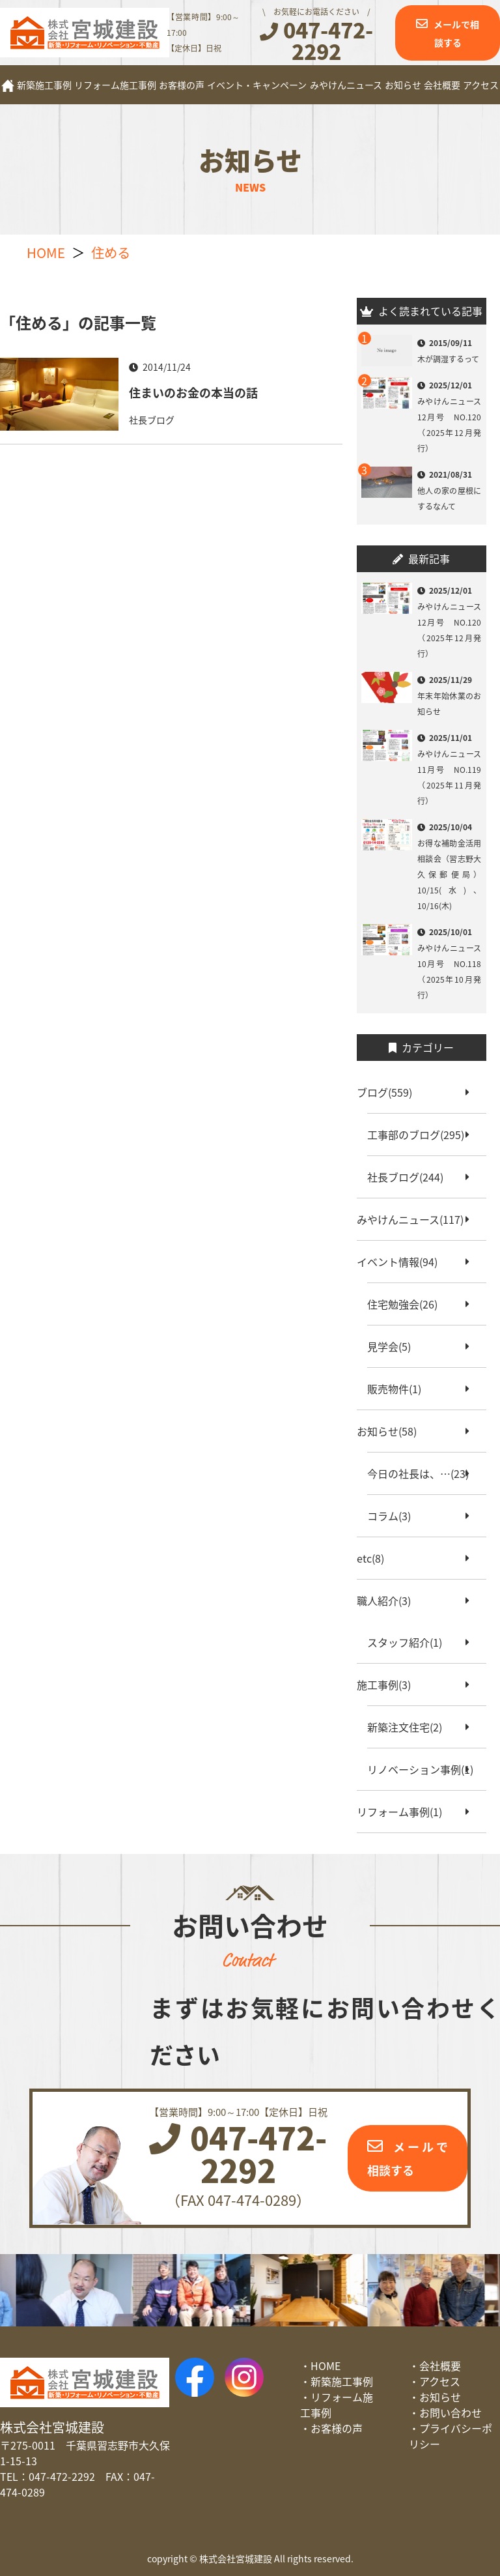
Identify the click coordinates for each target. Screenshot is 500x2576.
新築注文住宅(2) (410, 1727)
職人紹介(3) (389, 1600)
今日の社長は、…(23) (423, 1473)
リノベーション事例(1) (425, 1769)
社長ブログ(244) (410, 1177)
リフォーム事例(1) (404, 1811)
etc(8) (375, 1558)
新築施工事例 (44, 84)
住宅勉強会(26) (408, 1304)
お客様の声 (181, 84)
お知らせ (403, 84)
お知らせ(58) (392, 1431)
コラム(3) (394, 1516)
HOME (325, 2365)
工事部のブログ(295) (421, 1134)
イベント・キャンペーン (257, 84)
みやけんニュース (346, 84)
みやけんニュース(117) (415, 1219)
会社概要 (442, 84)
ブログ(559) (389, 1092)
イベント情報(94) (402, 1261)
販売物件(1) (399, 1389)
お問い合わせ (450, 2412)
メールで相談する (456, 33)
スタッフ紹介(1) (410, 1642)
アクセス (481, 84)
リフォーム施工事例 (115, 84)
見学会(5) (394, 1346)
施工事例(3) (389, 1684)
